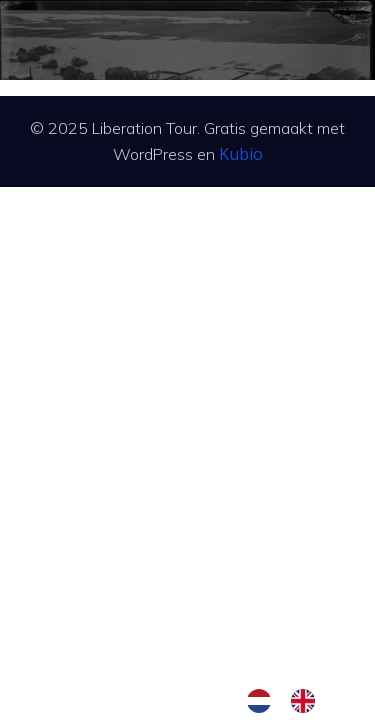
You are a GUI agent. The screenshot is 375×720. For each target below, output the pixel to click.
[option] (308, 701)
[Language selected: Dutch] (291, 701)
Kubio (241, 154)
